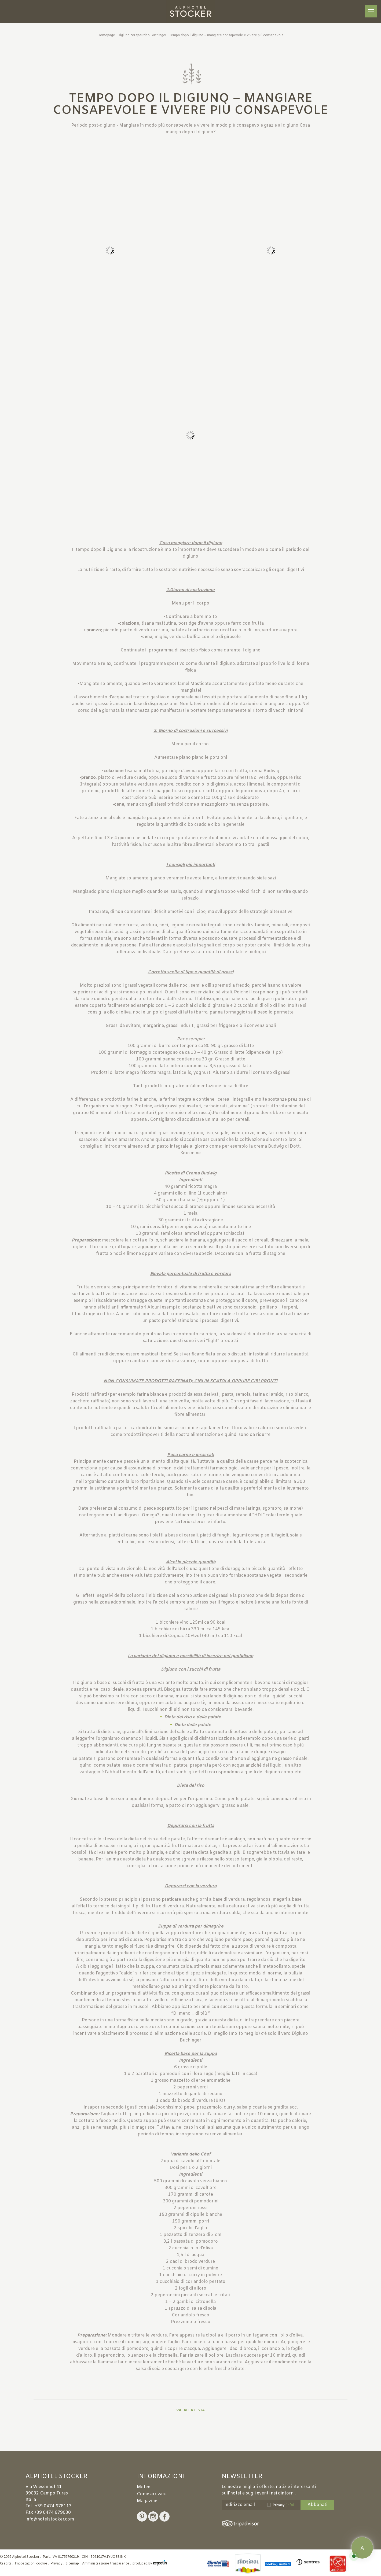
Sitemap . (73, 2564)
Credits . (7, 2564)
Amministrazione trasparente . (107, 2564)
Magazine (147, 2501)
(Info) (289, 2505)
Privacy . (57, 2564)
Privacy (283, 2505)
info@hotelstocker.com (49, 2519)
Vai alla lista (190, 2410)
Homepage (106, 35)
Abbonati (317, 2505)
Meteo (144, 2487)
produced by (150, 2564)
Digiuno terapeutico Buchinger (142, 35)
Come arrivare (152, 2494)
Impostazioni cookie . (32, 2564)
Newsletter (242, 2476)
